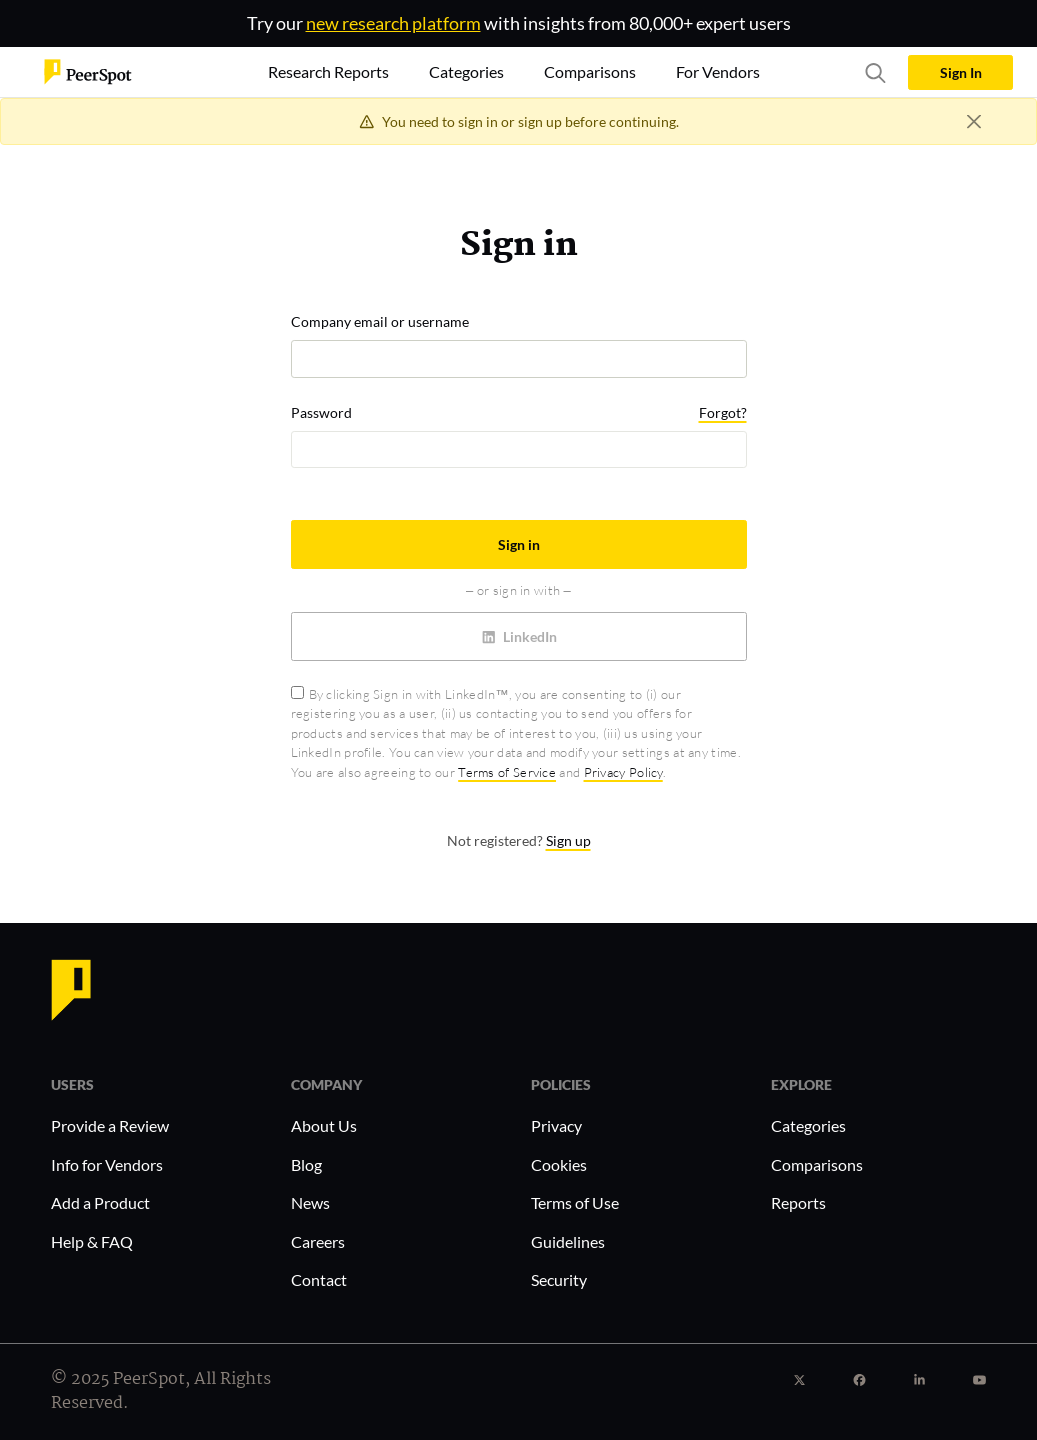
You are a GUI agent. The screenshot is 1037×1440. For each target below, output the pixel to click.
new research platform (393, 23)
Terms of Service (507, 772)
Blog (306, 1164)
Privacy (556, 1125)
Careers (318, 1241)
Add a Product (100, 1202)
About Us (324, 1125)
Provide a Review (110, 1125)
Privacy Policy (623, 772)
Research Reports (328, 71)
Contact (319, 1279)
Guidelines (568, 1241)
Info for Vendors (107, 1164)
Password (321, 412)
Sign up (568, 840)
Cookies (559, 1164)
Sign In (961, 72)
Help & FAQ (92, 1241)
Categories (808, 1125)
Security (559, 1279)
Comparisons (817, 1164)
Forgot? (723, 412)
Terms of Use (575, 1202)
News (310, 1202)
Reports (798, 1202)
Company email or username (380, 321)
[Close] (973, 121)
